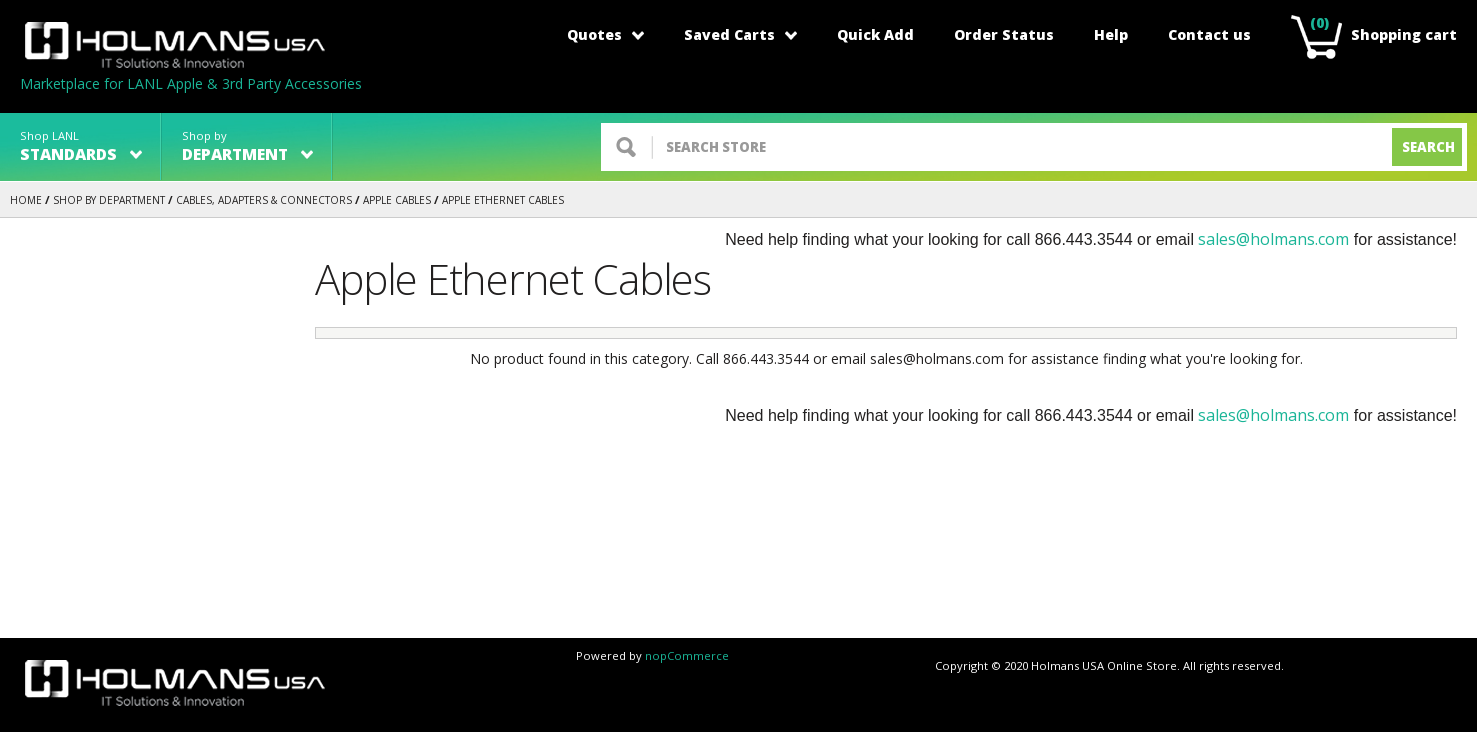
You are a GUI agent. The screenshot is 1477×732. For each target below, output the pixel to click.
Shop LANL (81, 146)
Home (26, 200)
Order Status (1004, 34)
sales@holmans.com (1273, 239)
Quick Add (875, 34)
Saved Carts (740, 34)
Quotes (605, 34)
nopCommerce (687, 655)
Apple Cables (397, 200)
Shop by (247, 146)
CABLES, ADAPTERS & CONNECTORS (264, 200)
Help (1111, 34)
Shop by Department (109, 200)
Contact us (1209, 34)
